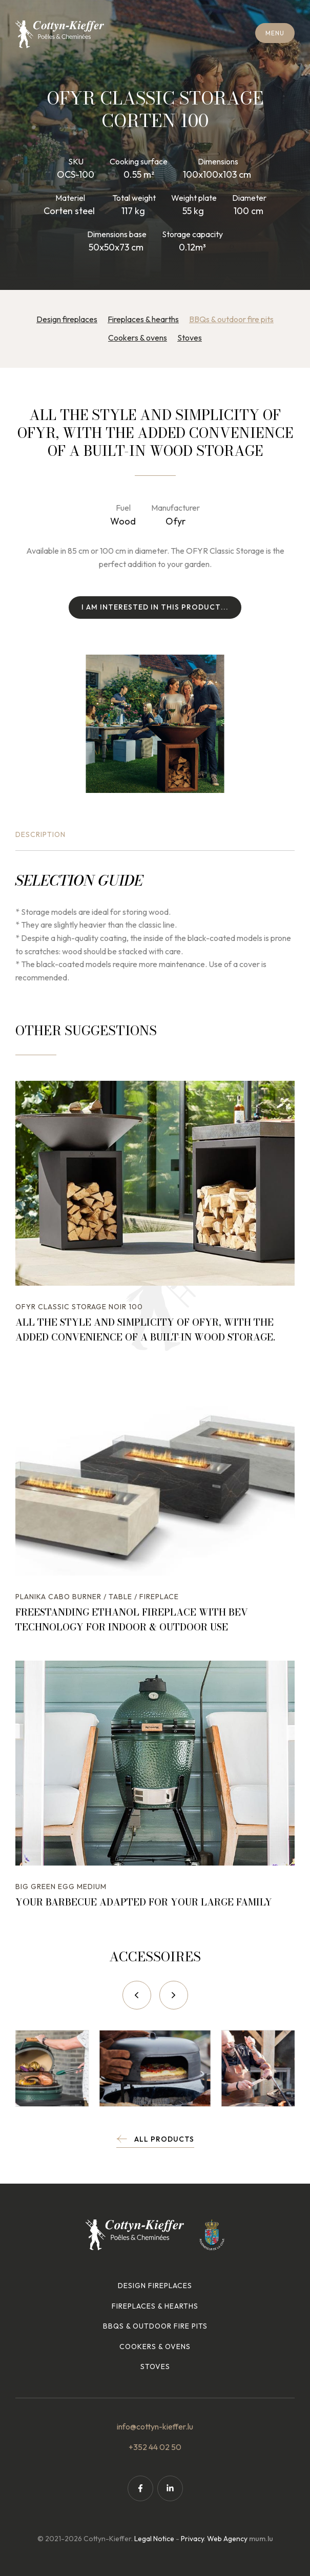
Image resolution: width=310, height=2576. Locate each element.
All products (164, 2139)
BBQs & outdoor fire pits (231, 319)
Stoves (189, 337)
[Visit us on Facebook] (140, 2488)
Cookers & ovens (137, 337)
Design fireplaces (66, 319)
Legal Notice (154, 2538)
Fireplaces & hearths (143, 319)
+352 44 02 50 (155, 2447)
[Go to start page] (59, 34)
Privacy (192, 2538)
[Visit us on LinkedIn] (170, 2488)
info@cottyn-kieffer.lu (155, 2426)
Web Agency (227, 2538)
